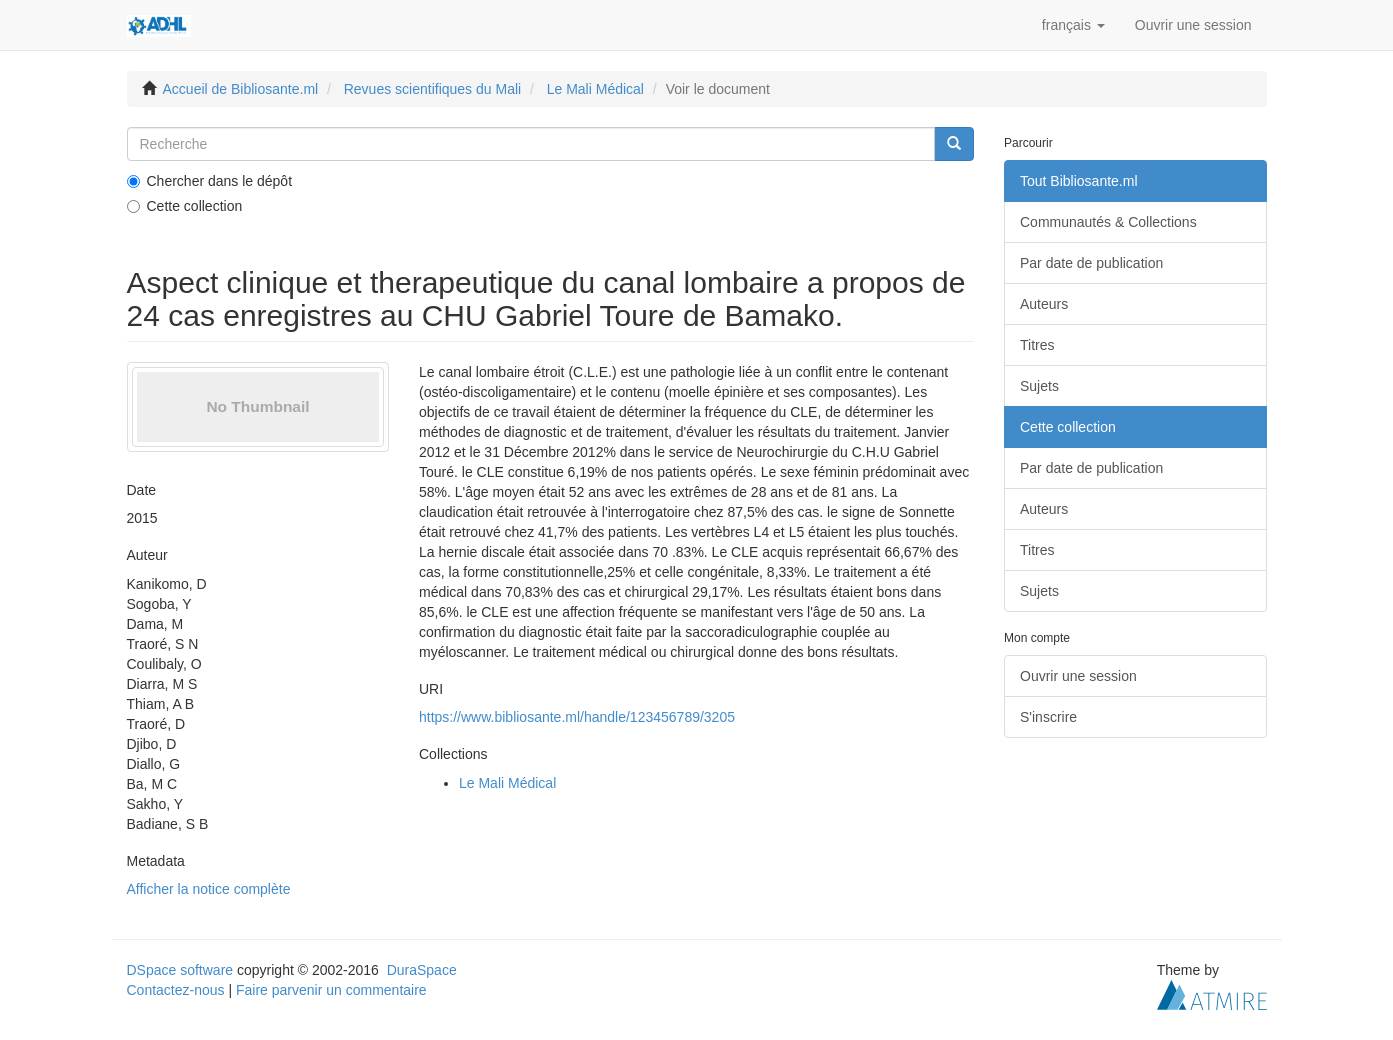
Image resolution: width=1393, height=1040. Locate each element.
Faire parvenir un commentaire (331, 990)
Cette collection (185, 206)
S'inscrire (1048, 717)
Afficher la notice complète (209, 889)
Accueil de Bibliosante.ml (241, 89)
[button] (1073, 25)
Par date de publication (1091, 263)
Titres (1037, 345)
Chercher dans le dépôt (210, 181)
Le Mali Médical (595, 89)
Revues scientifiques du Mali (432, 89)
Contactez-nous (176, 990)
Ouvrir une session (1078, 676)
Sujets (1039, 386)
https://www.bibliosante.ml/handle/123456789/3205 (577, 717)
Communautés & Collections (1108, 222)
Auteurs (1044, 304)
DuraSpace (422, 970)
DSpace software (180, 970)
